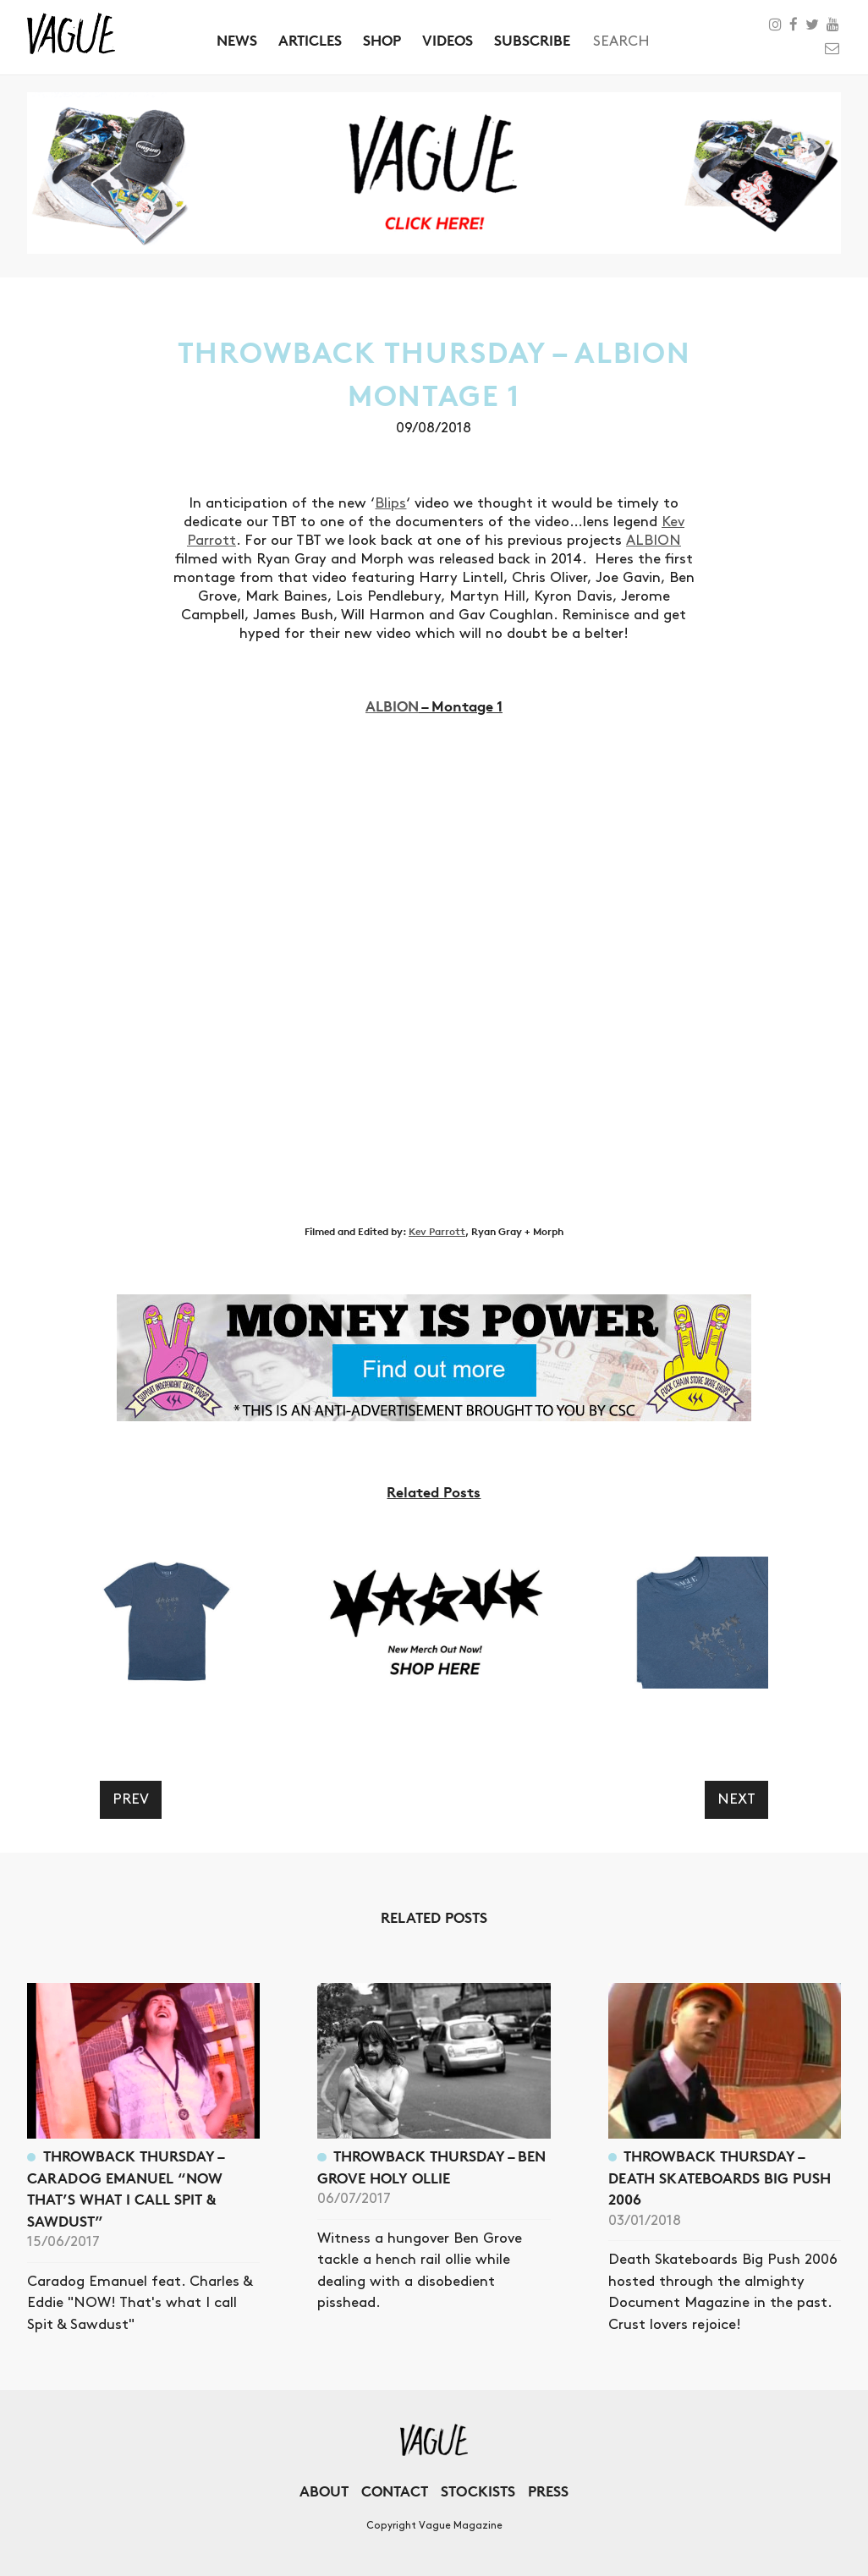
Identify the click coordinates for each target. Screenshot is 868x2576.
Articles (310, 40)
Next (736, 1799)
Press (548, 2491)
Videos (447, 40)
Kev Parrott (437, 1231)
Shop (382, 40)
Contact (394, 2491)
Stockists (478, 2491)
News (237, 40)
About (324, 2491)
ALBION (653, 540)
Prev (131, 1799)
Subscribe (532, 40)
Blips (390, 503)
